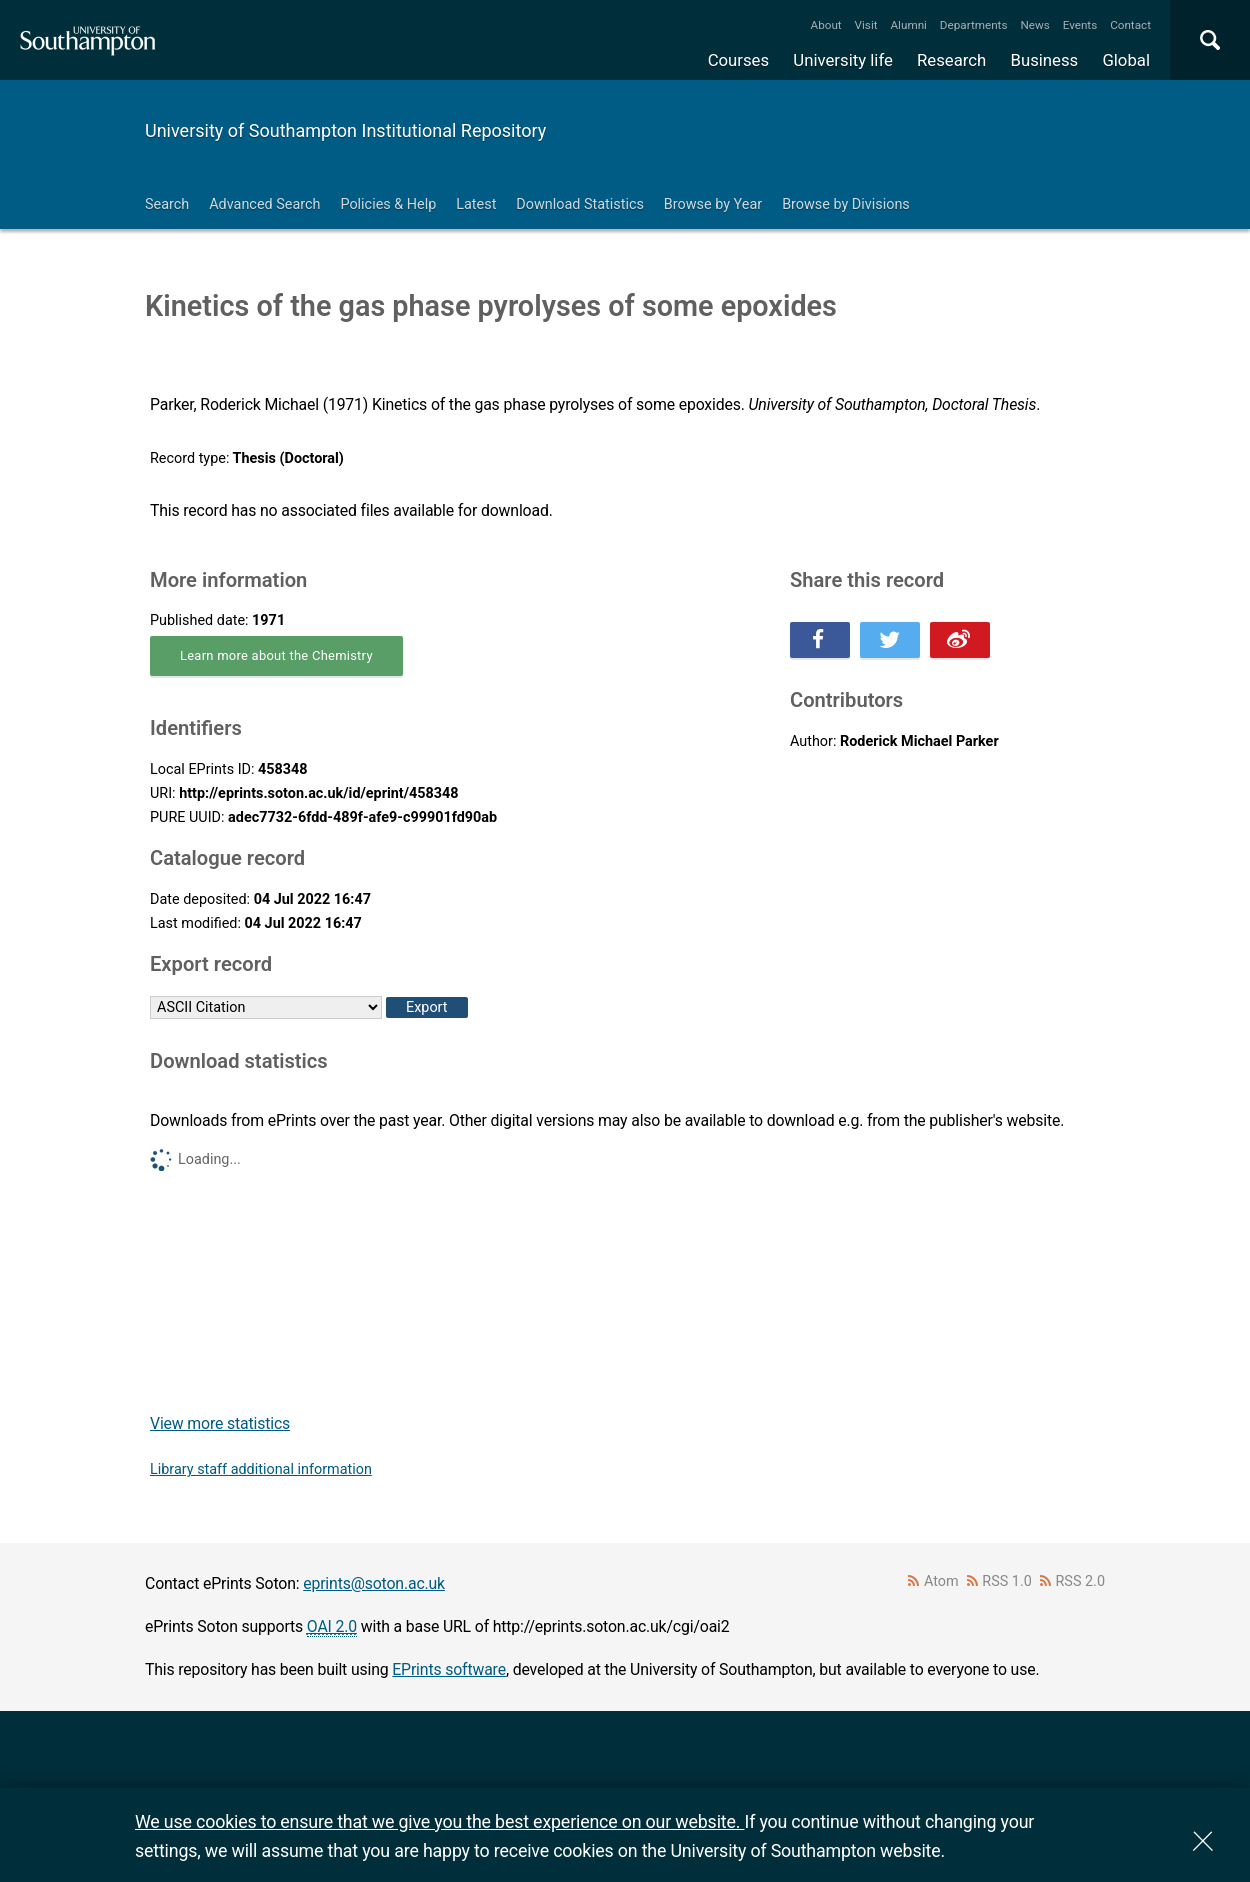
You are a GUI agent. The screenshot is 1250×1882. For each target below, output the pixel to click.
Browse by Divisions (846, 204)
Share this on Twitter (890, 640)
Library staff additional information (261, 1469)
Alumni (908, 25)
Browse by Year (713, 204)
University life (843, 60)
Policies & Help (388, 204)
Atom (941, 1581)
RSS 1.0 (1007, 1581)
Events (1080, 25)
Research (951, 60)
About (826, 25)
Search (167, 204)
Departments (974, 25)
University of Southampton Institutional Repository (345, 130)
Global (1126, 60)
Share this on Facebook (820, 640)
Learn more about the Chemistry (276, 655)
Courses (738, 60)
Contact (1130, 25)
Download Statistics (580, 204)
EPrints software (449, 1669)
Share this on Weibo (960, 640)
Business (1045, 60)
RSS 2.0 (1081, 1581)
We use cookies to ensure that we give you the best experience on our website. (439, 1821)
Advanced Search (264, 204)
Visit (866, 25)
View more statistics (220, 1423)
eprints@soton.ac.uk (374, 1583)
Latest (476, 204)
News (1034, 25)
